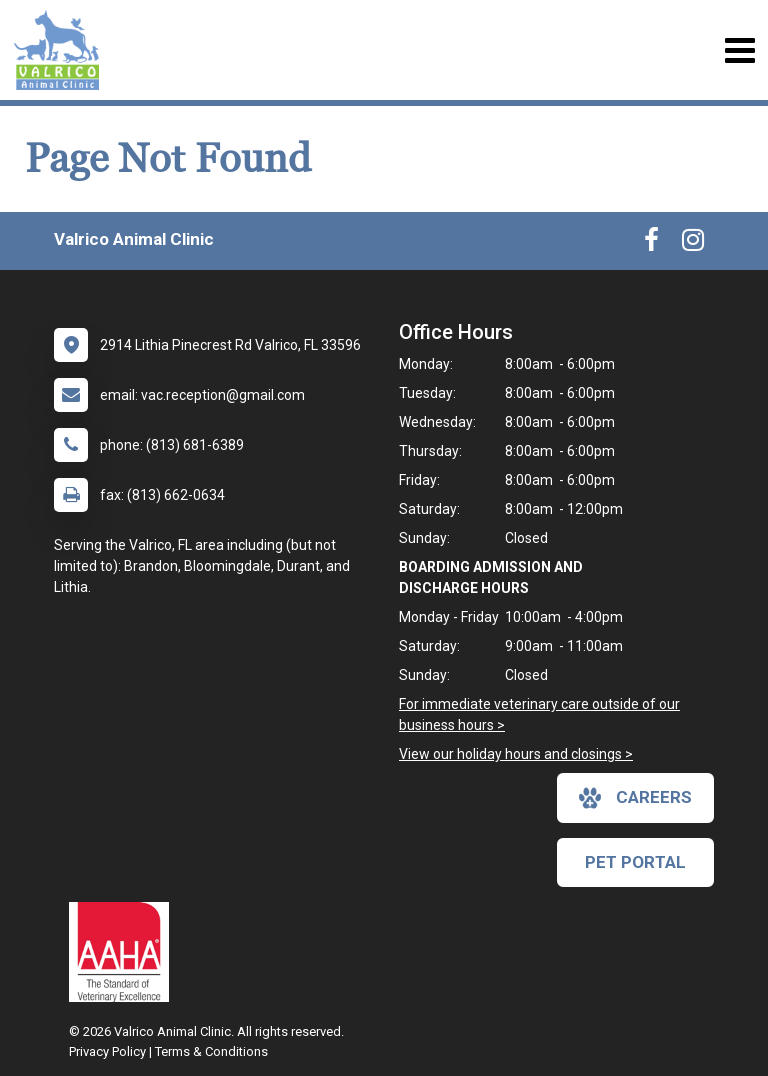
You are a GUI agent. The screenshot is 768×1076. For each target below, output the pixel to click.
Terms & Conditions (211, 1051)
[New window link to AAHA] (124, 952)
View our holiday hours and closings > (516, 754)
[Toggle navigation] (739, 50)
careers (635, 798)
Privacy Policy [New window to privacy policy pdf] (107, 1051)
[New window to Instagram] (693, 244)
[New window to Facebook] (651, 244)
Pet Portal (635, 862)
